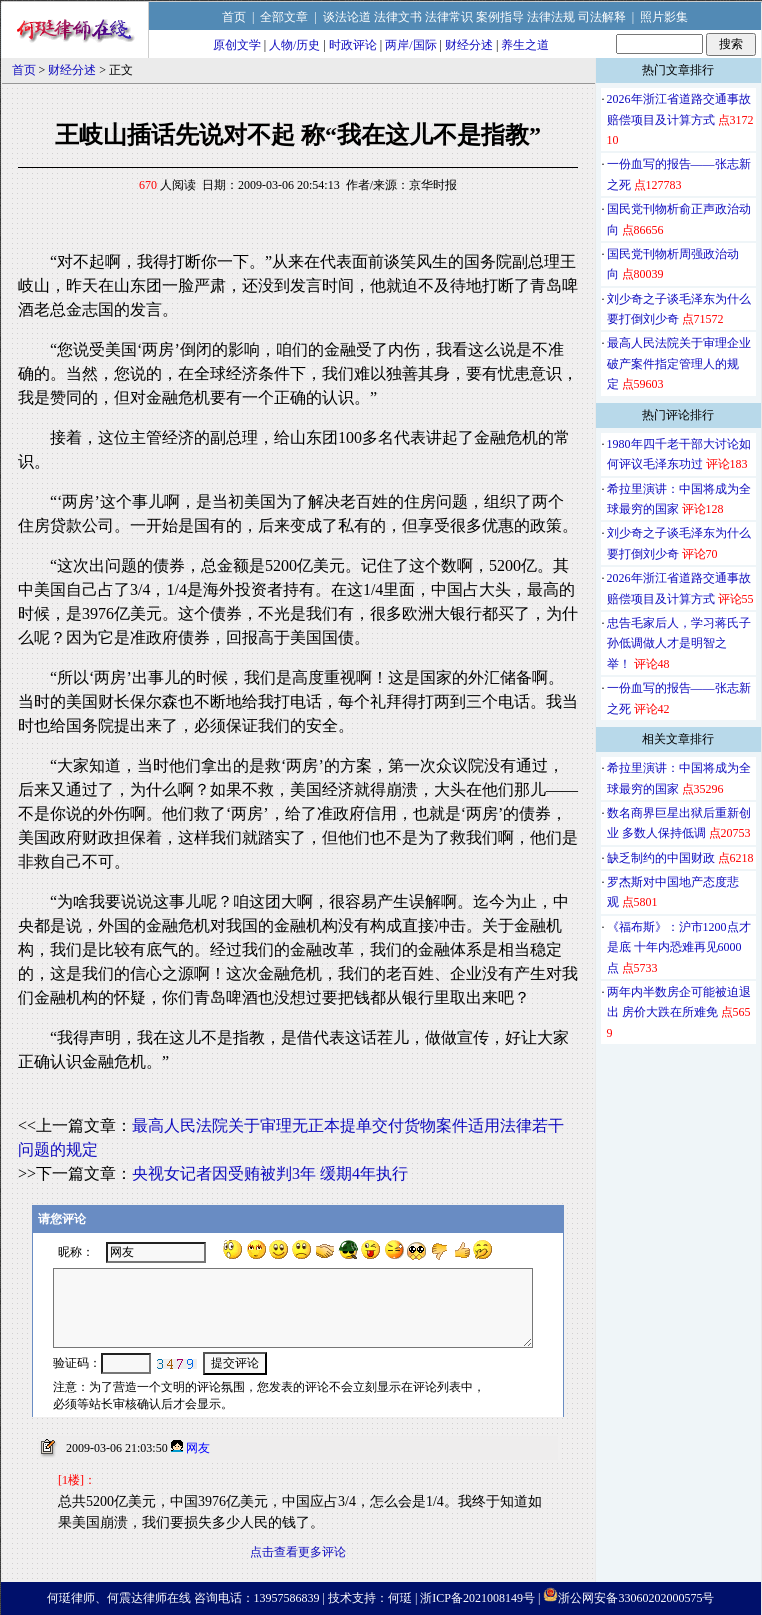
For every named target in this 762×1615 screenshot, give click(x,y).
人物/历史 (294, 45)
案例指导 (500, 17)
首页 (234, 17)
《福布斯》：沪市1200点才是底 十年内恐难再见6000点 (679, 947)
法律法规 (551, 17)
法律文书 (398, 17)
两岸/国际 (410, 45)
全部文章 (284, 17)
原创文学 (237, 45)
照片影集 (664, 17)
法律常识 (449, 17)
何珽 (400, 1598)
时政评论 (353, 45)
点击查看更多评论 (298, 1552)
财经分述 (469, 45)
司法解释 (602, 17)
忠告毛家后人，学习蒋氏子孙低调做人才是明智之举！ (679, 643)
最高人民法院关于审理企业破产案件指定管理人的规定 (679, 363)
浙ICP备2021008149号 (477, 1598)
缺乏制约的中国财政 (661, 858)
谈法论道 (347, 17)
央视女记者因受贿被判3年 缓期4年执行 (270, 1173)
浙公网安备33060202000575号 (636, 1598)
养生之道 (525, 45)
